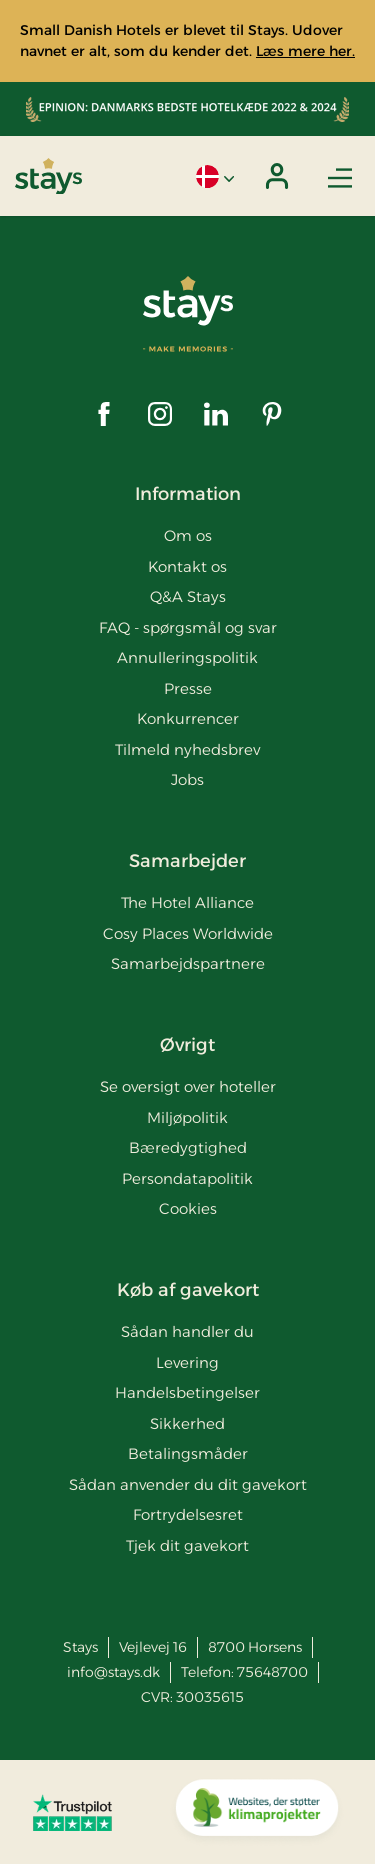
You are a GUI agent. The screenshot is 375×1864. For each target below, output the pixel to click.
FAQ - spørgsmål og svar (188, 627)
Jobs (187, 779)
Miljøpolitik (187, 1117)
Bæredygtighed (188, 1147)
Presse (188, 688)
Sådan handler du (187, 1331)
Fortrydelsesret (188, 1514)
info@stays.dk (113, 1672)
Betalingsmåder (188, 1453)
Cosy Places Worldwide (188, 933)
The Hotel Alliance (187, 902)
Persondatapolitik (187, 1178)
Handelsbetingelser (187, 1392)
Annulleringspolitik (187, 657)
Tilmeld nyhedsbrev (187, 749)
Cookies (188, 1208)
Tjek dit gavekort (187, 1545)
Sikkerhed (187, 1423)
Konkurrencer (188, 718)
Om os (188, 535)
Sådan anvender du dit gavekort (188, 1484)
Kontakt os (187, 566)
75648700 (272, 1672)
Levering (187, 1362)
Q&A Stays (188, 596)
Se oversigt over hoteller (188, 1086)
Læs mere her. (305, 51)
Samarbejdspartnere (188, 963)
